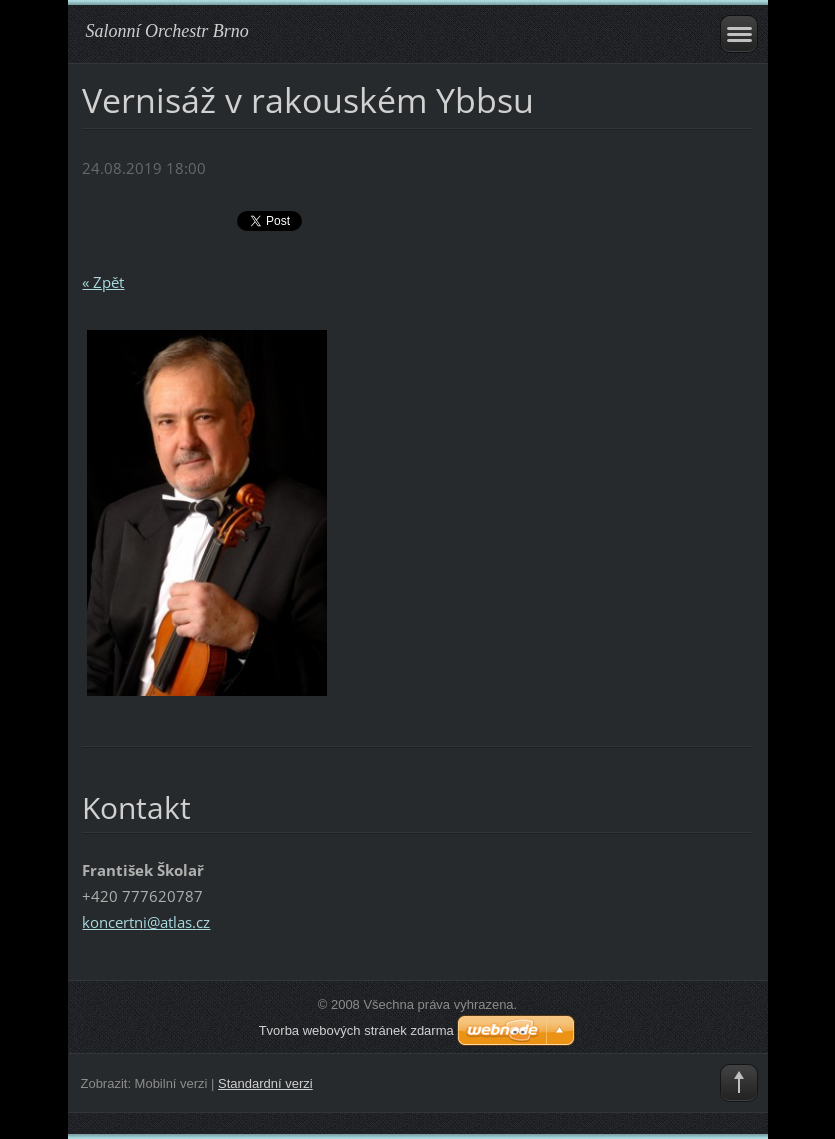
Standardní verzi (265, 1083)
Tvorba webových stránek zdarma (356, 1030)
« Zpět (103, 282)
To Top (739, 1083)
